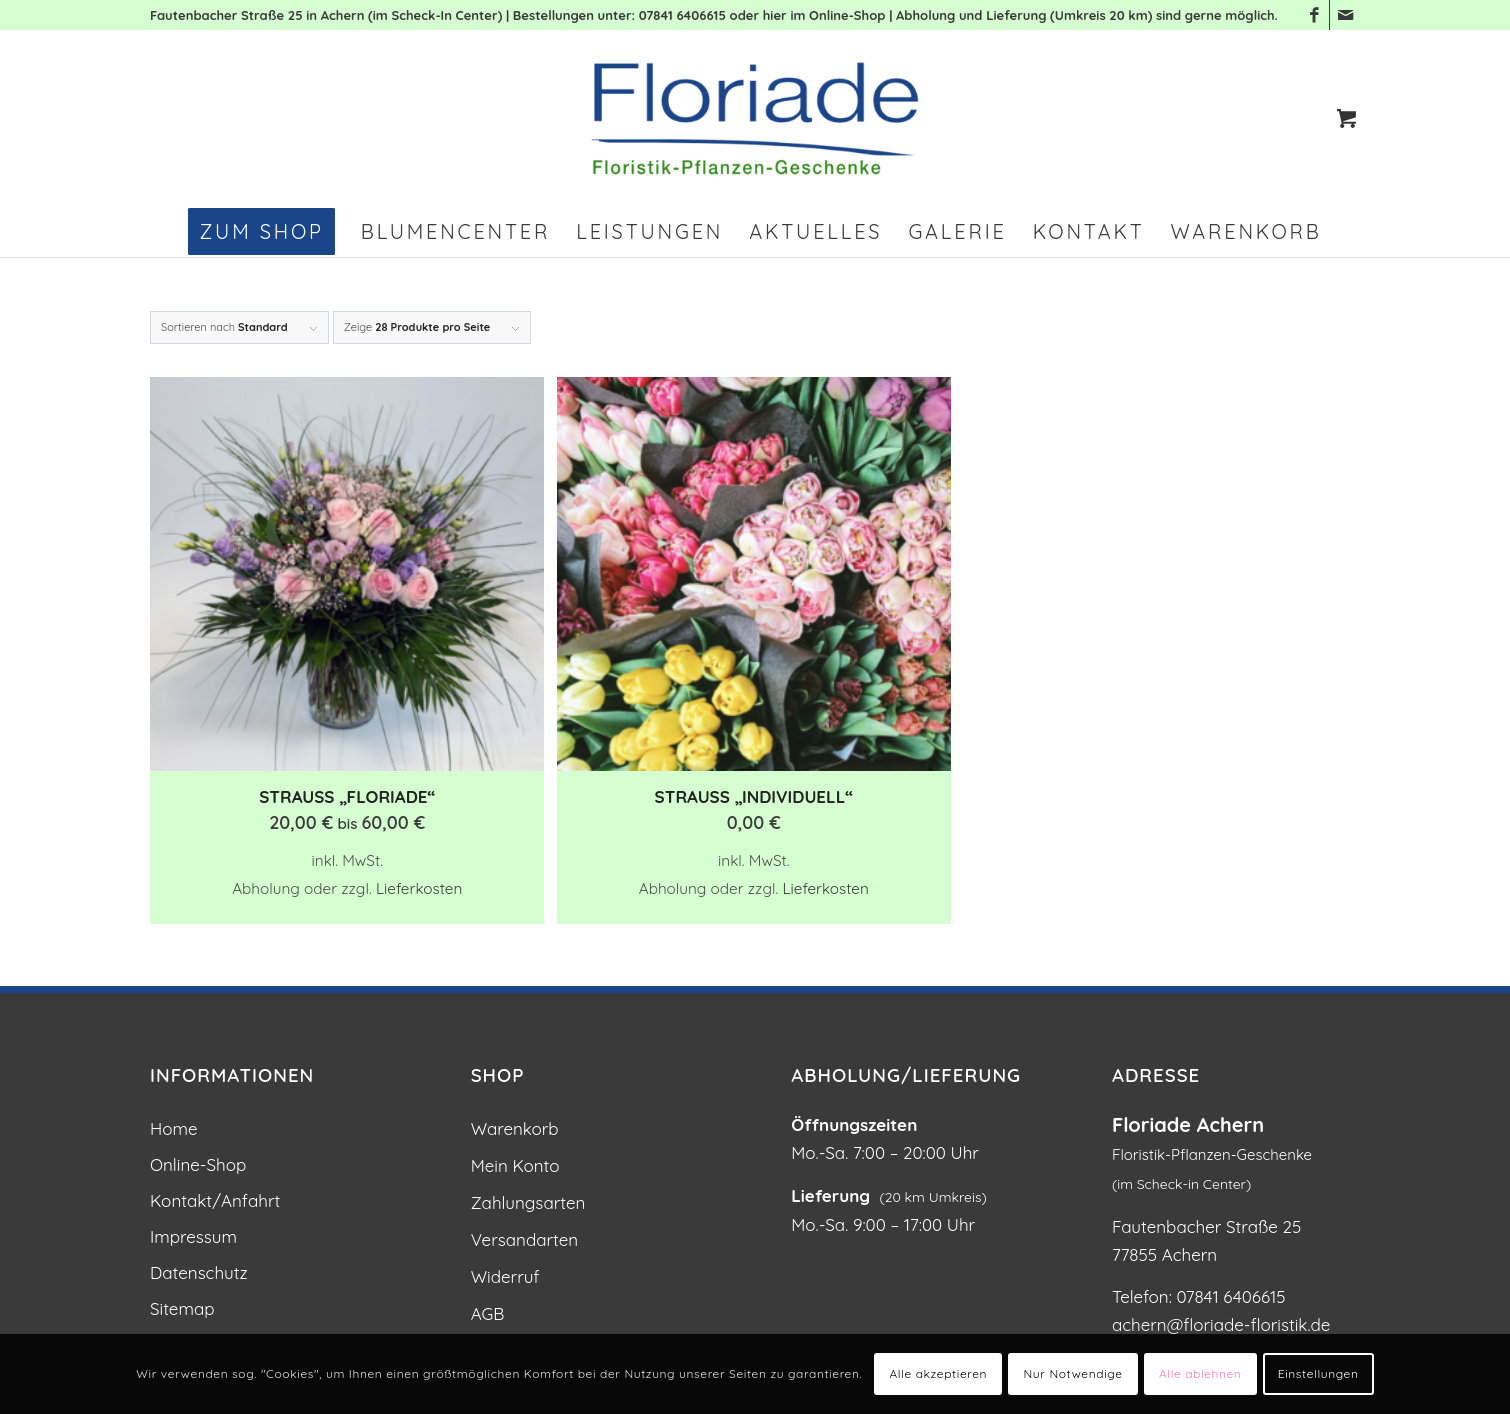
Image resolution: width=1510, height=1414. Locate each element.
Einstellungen (1318, 1373)
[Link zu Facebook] (1314, 15)
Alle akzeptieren (938, 1373)
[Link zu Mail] (1345, 15)
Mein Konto (515, 1165)
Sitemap (182, 1308)
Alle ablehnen (1200, 1373)
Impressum (193, 1236)
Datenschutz (199, 1272)
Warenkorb (515, 1128)
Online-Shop (198, 1164)
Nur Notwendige (1073, 1373)
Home (174, 1128)
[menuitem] (261, 232)
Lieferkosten (419, 888)
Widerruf (505, 1276)
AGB (488, 1313)
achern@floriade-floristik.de (1221, 1324)
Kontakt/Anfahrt (215, 1200)
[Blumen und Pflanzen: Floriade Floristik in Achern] (755, 118)
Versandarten (525, 1239)
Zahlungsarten (528, 1202)
